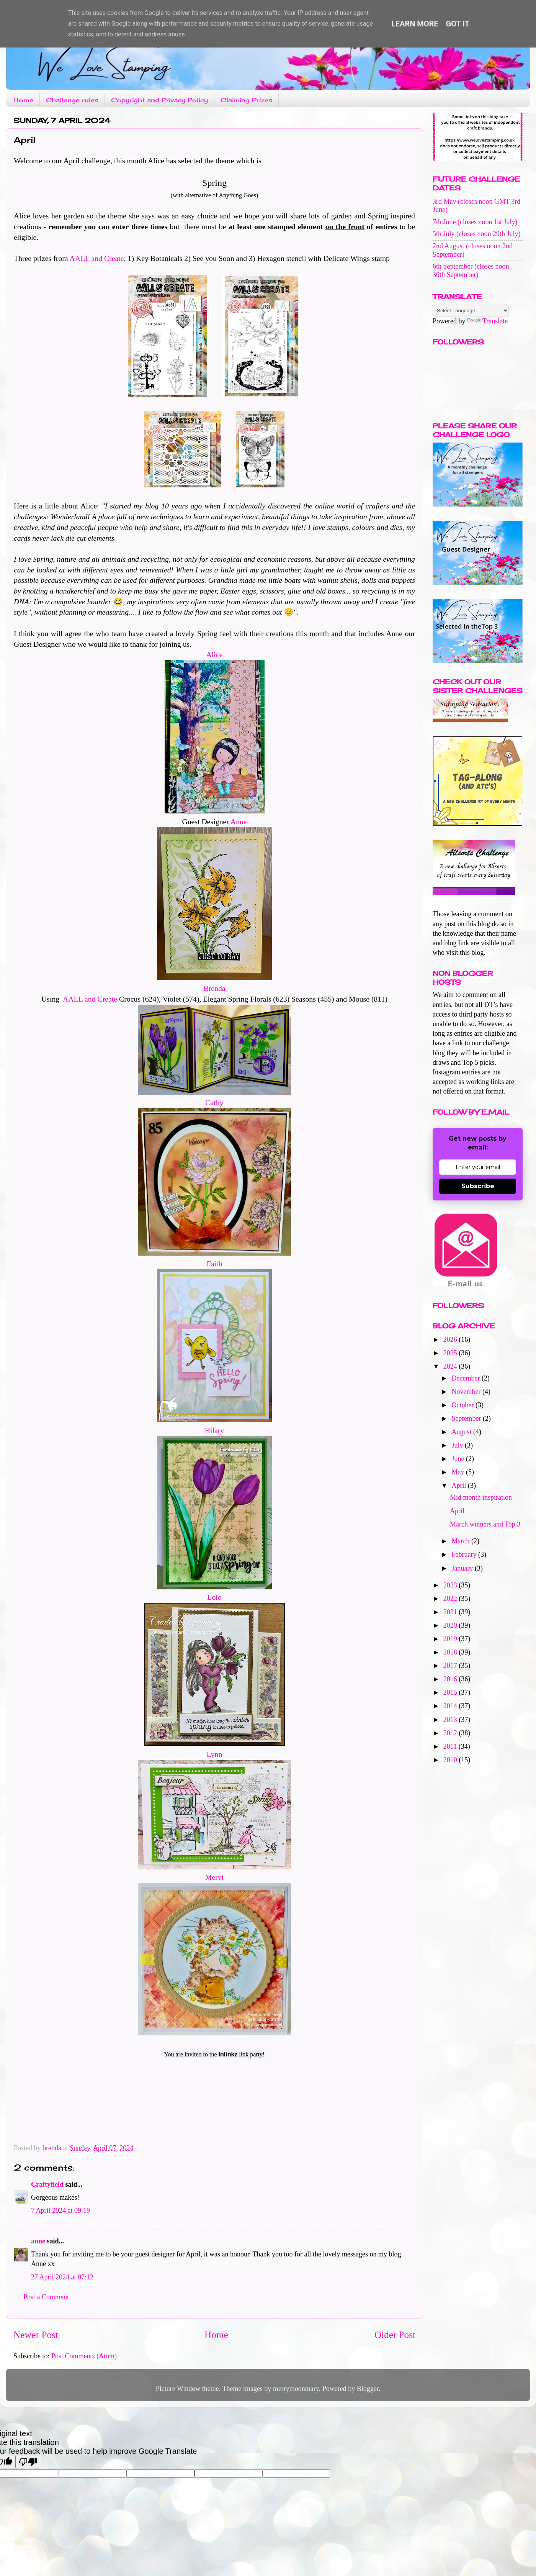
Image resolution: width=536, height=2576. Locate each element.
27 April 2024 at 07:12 (62, 2277)
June (458, 1459)
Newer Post (35, 2335)
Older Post (394, 2335)
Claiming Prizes (246, 100)
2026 (451, 1339)
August (462, 1432)
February (464, 1554)
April (459, 1485)
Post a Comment (46, 2297)
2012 (451, 1733)
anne (38, 2241)
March (461, 1541)
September (466, 1418)
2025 (451, 1353)
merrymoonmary (296, 2388)
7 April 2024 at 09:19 (60, 2210)
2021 (451, 1612)
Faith (214, 1263)
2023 (451, 1585)
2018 (451, 1652)
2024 (451, 1366)
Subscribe (477, 1186)
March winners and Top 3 (485, 1524)
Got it (458, 23)
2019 (451, 1639)
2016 (451, 1679)
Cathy (214, 1102)
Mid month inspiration (481, 1497)
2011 (451, 1746)
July (458, 1445)
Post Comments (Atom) (84, 2356)
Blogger (368, 2388)
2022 (451, 1598)
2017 (451, 1665)
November (466, 1391)
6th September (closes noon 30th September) (471, 270)
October (463, 1405)
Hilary (214, 1430)
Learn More (414, 23)
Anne (238, 821)
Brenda (214, 988)
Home (23, 100)
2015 (451, 1692)
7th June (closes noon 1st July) (475, 222)
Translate (487, 321)
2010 (451, 1760)
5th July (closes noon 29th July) (477, 234)
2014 (451, 1706)
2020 (451, 1625)
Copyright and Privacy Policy (159, 100)
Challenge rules (72, 100)
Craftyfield (47, 2184)
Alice (214, 654)
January (462, 1568)
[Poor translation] (28, 2462)
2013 (451, 1719)
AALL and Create (97, 258)
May (458, 1472)
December (466, 1378)
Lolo (214, 1597)
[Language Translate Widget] (471, 310)
